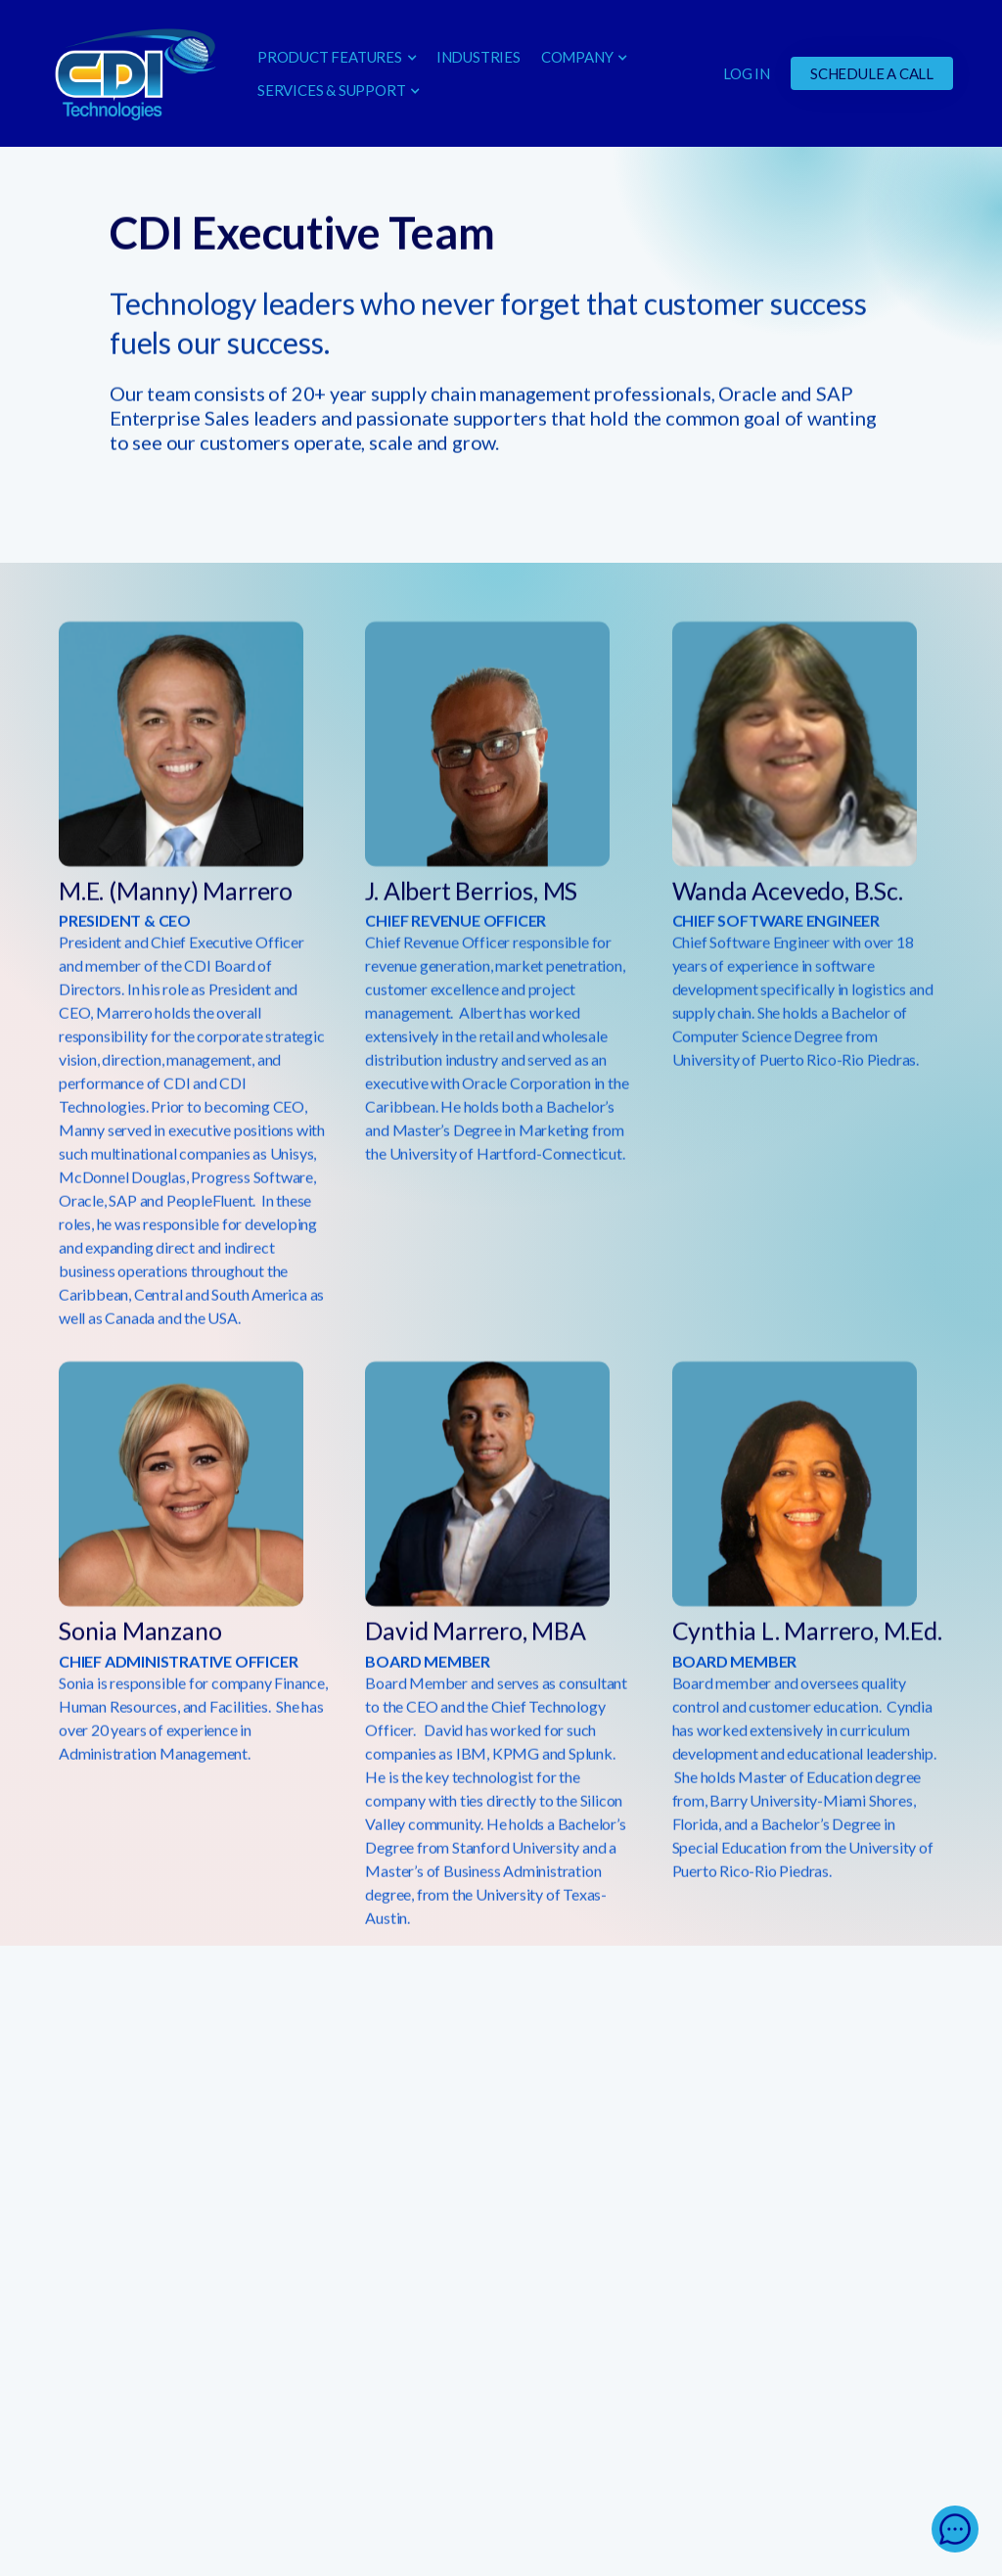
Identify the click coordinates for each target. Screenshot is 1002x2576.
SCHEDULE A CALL (872, 73)
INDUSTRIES (478, 57)
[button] (337, 56)
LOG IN (746, 73)
